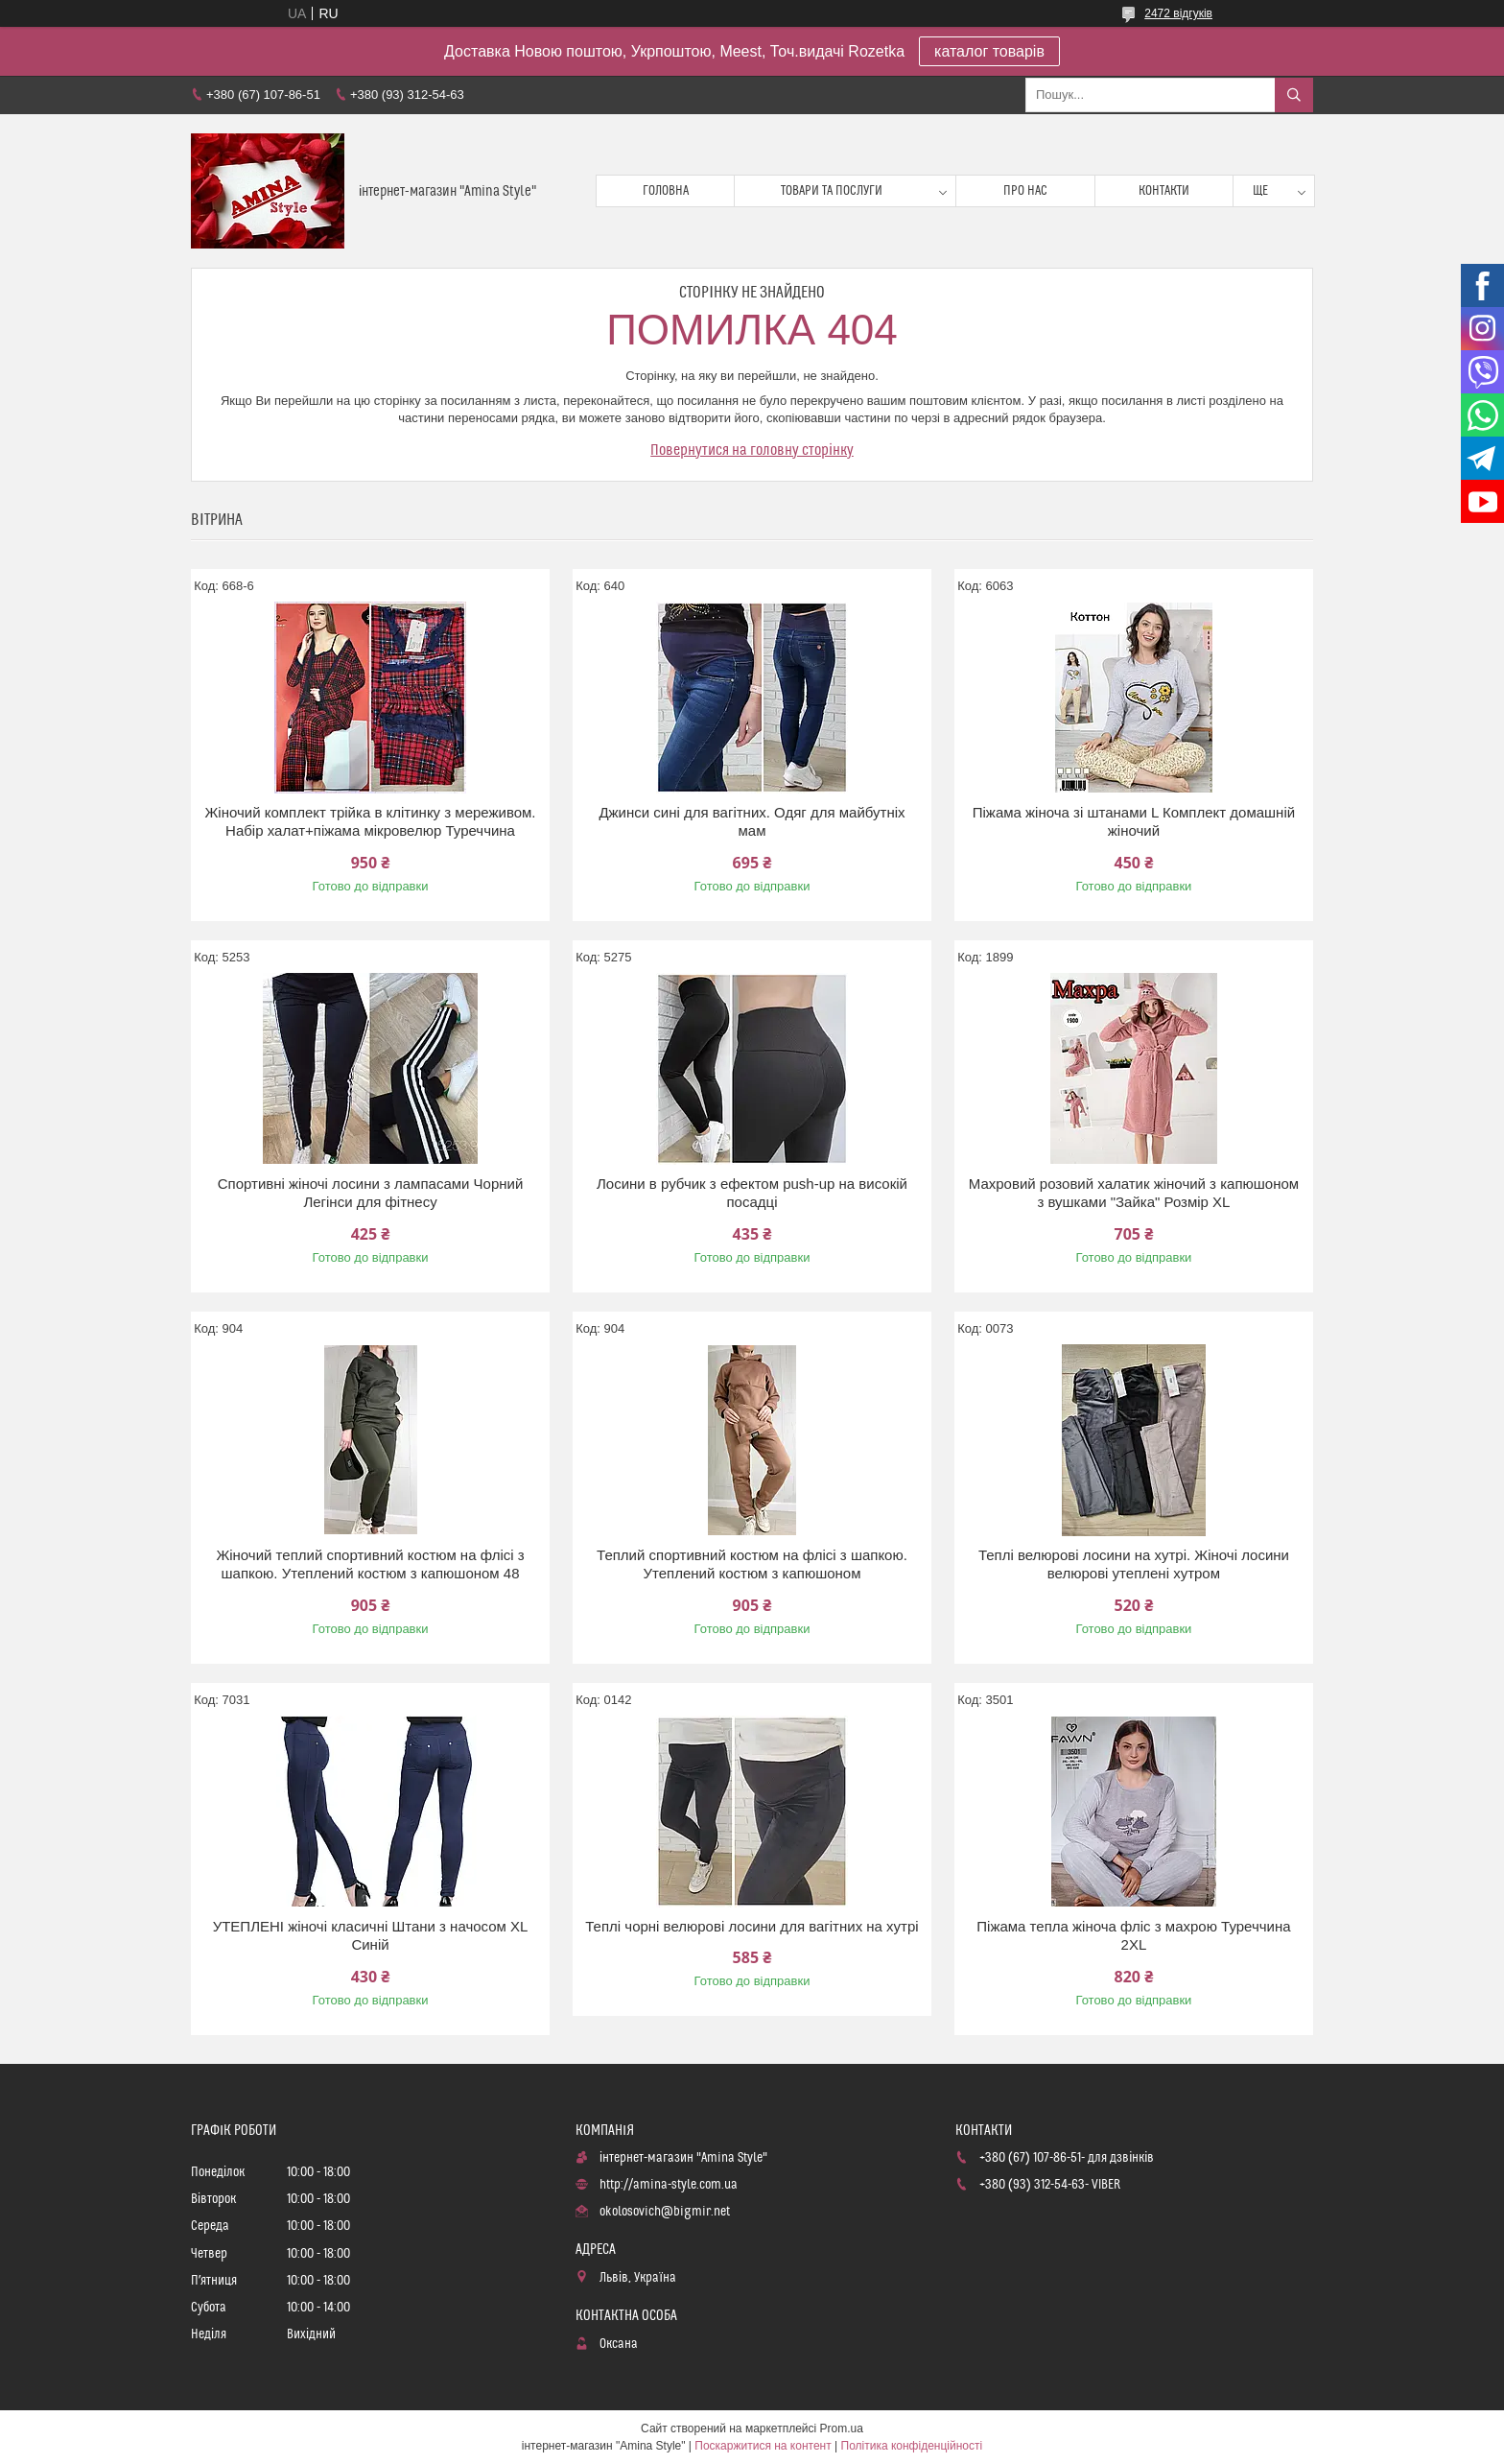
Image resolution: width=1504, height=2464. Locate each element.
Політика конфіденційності (912, 2445)
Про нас (1025, 191)
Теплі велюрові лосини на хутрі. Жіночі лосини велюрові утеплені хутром (1133, 1564)
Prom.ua (841, 2428)
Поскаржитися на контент (762, 2445)
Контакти (1164, 191)
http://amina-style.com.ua (668, 2184)
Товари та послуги (831, 191)
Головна (666, 191)
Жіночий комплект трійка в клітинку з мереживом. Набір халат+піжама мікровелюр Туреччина (369, 822)
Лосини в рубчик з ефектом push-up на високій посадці (752, 1193)
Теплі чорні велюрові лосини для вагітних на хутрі (751, 1926)
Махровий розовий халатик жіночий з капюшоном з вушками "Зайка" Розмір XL (1134, 1193)
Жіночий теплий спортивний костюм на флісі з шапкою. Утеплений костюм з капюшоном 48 (370, 1564)
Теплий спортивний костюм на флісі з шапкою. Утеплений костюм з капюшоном (752, 1564)
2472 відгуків (1178, 13)
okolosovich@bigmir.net (664, 2211)
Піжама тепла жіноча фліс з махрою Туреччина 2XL (1133, 1936)
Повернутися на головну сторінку (752, 450)
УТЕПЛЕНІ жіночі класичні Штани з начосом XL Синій (371, 1936)
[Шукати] (1294, 95)
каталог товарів (989, 51)
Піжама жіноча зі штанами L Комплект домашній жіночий (1134, 822)
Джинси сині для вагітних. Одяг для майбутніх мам (752, 822)
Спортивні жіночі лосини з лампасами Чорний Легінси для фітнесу (371, 1193)
